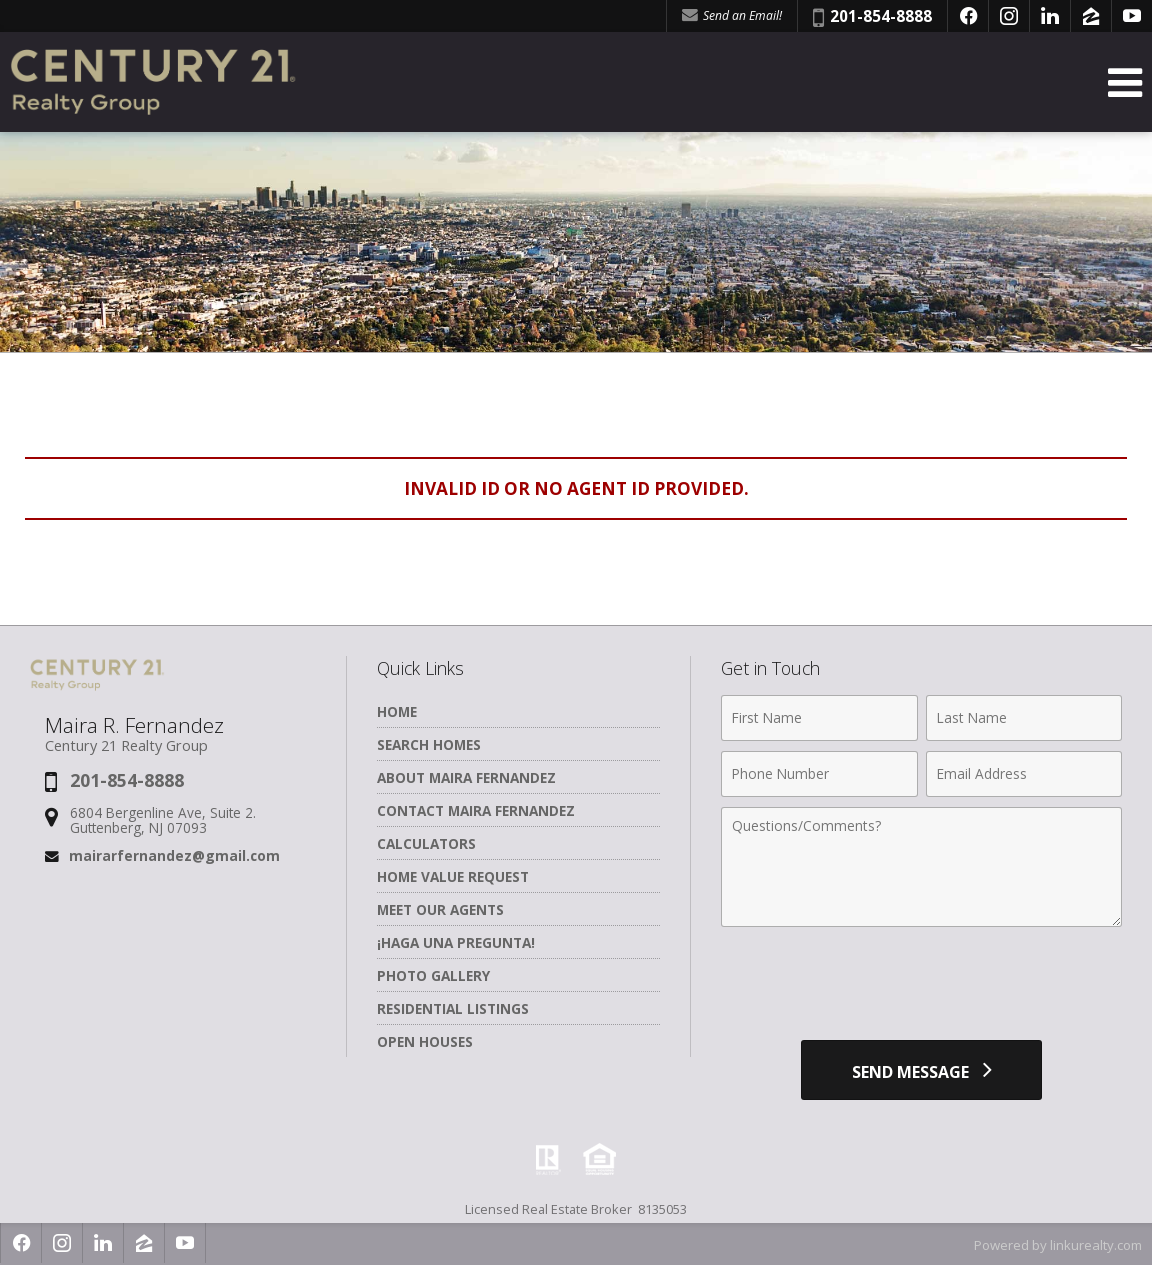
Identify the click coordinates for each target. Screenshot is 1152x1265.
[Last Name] (1024, 718)
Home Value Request (453, 876)
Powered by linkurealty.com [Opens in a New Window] (1058, 1245)
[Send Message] (921, 1070)
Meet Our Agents (440, 909)
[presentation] (922, 986)
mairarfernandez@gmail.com (174, 855)
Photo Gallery (433, 975)
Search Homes (429, 744)
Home (397, 711)
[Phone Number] (819, 774)
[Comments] (921, 867)
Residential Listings (453, 1008)
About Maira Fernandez (466, 777)
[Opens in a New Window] (968, 16)
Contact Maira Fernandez (476, 810)
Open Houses (425, 1041)
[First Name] (819, 718)
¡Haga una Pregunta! (456, 942)
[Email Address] (1024, 774)
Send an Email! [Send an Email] (732, 15)
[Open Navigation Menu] (1125, 82)
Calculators (426, 843)
